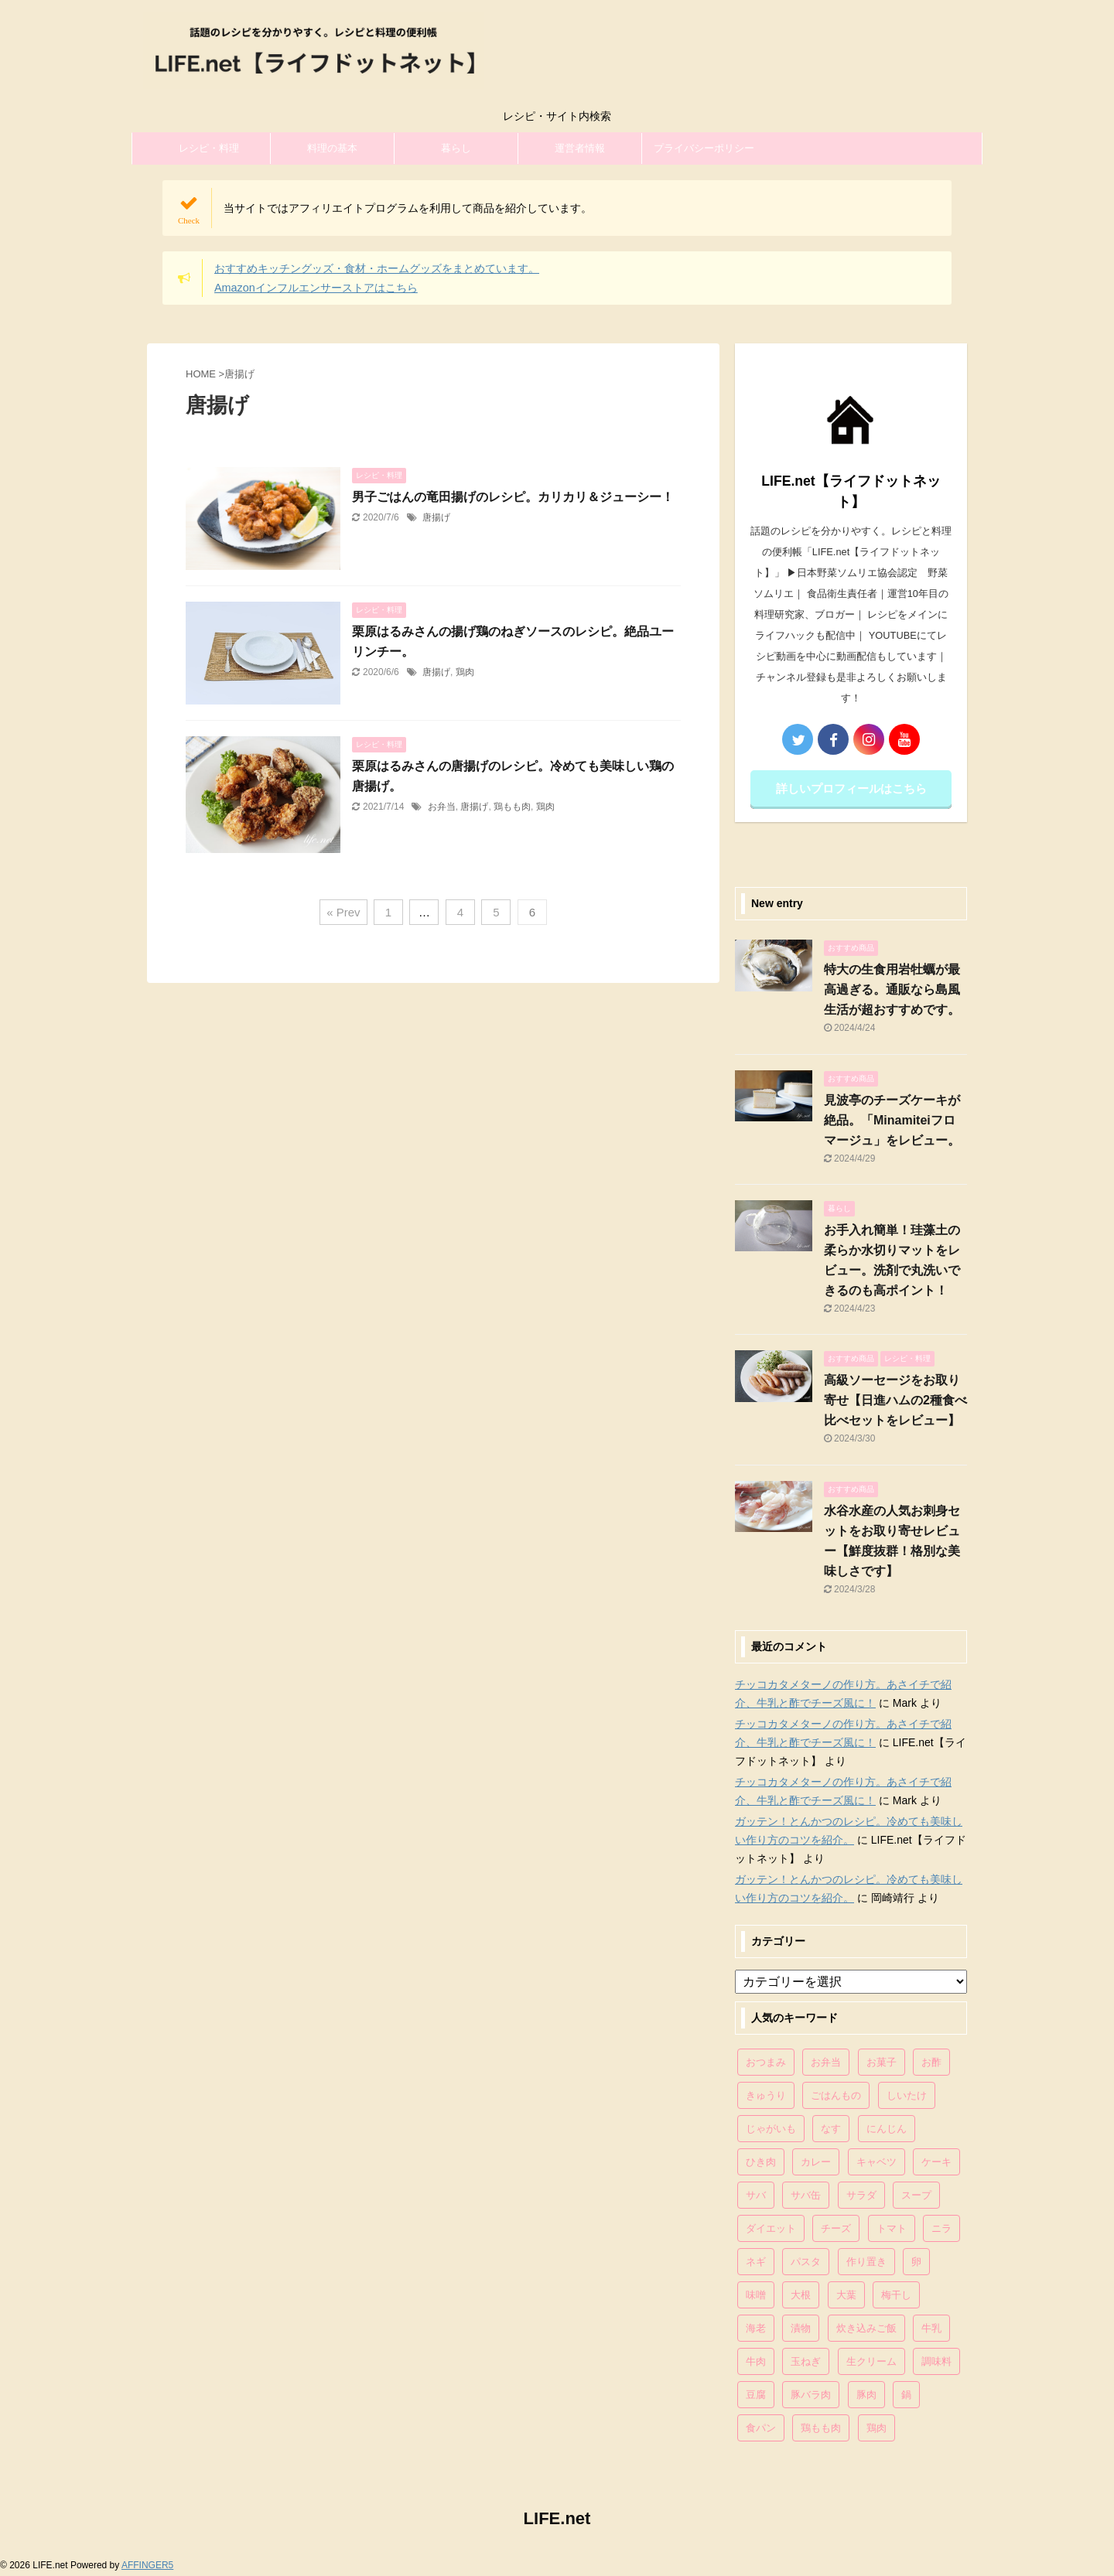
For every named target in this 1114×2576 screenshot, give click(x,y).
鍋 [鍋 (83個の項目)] (906, 2394)
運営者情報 (580, 148)
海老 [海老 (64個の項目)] (756, 2328)
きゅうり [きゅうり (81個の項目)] (766, 2095)
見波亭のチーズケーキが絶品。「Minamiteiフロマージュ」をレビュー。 (892, 1120)
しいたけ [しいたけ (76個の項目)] (907, 2095)
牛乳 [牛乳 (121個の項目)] (931, 2328)
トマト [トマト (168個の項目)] (892, 2228)
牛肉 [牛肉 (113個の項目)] (756, 2361)
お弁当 (442, 806)
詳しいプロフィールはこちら (851, 788)
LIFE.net (557, 2518)
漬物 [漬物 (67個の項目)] (801, 2328)
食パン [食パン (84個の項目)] (761, 2428)
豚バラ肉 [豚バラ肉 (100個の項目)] (811, 2394)
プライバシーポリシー (704, 148)
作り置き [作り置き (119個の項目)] (866, 2261)
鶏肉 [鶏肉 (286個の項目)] (876, 2428)
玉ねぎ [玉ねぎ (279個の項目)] (806, 2361)
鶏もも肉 (512, 806)
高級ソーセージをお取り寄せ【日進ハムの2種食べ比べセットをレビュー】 (895, 1400)
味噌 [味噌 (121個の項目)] (756, 2295)
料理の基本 (332, 148)
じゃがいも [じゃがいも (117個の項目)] (771, 2128)
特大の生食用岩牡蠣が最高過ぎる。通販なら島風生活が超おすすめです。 (892, 989)
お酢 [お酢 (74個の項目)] (931, 2062)
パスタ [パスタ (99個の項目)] (806, 2261)
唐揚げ (436, 517)
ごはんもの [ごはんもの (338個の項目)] (836, 2095)
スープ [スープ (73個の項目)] (916, 2195)
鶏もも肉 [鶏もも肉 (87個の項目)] (821, 2428)
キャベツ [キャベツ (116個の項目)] (876, 2162)
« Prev (343, 912)
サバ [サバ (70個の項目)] (756, 2195)
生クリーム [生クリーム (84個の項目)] (871, 2361)
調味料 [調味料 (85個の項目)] (936, 2361)
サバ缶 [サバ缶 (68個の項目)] (806, 2195)
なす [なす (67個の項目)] (831, 2128)
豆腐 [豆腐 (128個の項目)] (756, 2394)
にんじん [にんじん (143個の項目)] (886, 2128)
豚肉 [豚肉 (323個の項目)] (866, 2394)
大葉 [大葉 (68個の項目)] (846, 2295)
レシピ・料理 (209, 148)
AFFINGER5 (147, 2565)
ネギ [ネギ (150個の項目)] (756, 2261)
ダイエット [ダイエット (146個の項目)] (771, 2228)
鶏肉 (465, 672)
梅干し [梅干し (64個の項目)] (896, 2295)
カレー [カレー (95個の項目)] (816, 2162)
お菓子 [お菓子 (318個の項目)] (881, 2062)
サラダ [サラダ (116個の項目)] (861, 2195)
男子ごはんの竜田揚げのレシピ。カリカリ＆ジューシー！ (513, 496)
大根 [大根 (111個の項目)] (801, 2295)
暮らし (456, 148)
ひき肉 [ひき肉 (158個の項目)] (761, 2162)
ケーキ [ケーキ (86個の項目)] (936, 2162)
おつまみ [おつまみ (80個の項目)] (766, 2062)
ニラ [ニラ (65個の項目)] (941, 2228)
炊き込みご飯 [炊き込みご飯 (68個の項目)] (866, 2328)
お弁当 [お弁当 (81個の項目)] (826, 2062)
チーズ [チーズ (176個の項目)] (836, 2228)
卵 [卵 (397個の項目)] (916, 2261)
